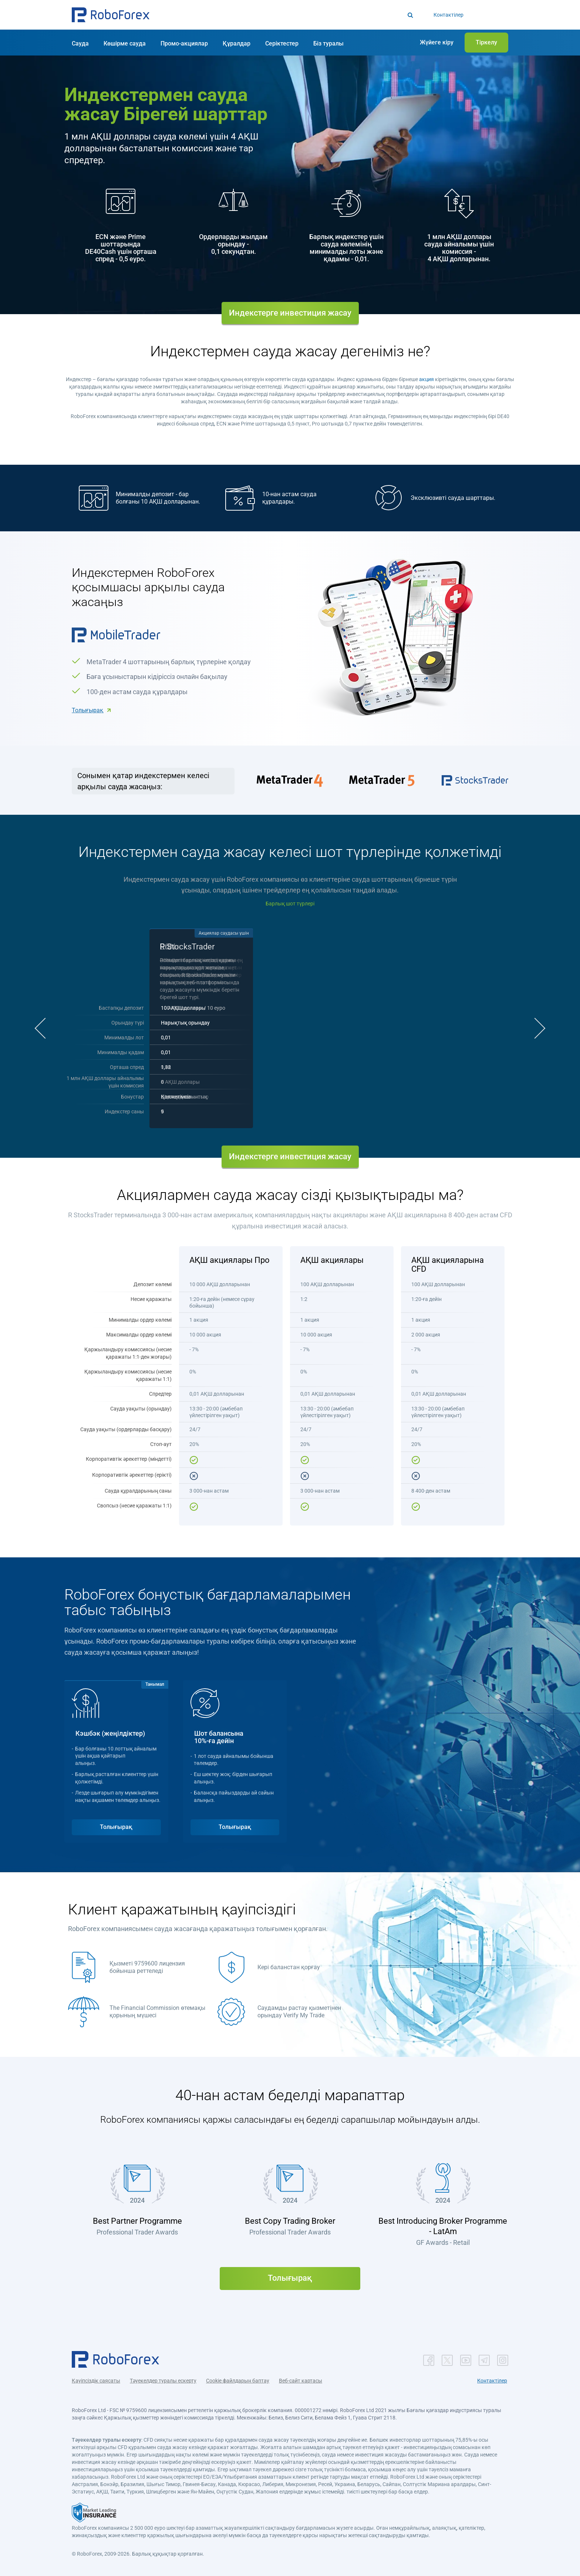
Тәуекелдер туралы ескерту (163, 2381)
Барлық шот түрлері (290, 904)
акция (426, 379)
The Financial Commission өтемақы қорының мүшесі (157, 2011)
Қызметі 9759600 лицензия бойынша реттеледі (147, 1967)
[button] (110, 14)
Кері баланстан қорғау (288, 1967)
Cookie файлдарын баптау (237, 2381)
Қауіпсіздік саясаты (96, 2381)
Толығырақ (87, 710)
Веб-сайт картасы (300, 2381)
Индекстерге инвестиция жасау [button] (290, 312)
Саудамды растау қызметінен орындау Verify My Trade (299, 2011)
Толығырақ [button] (116, 1826)
